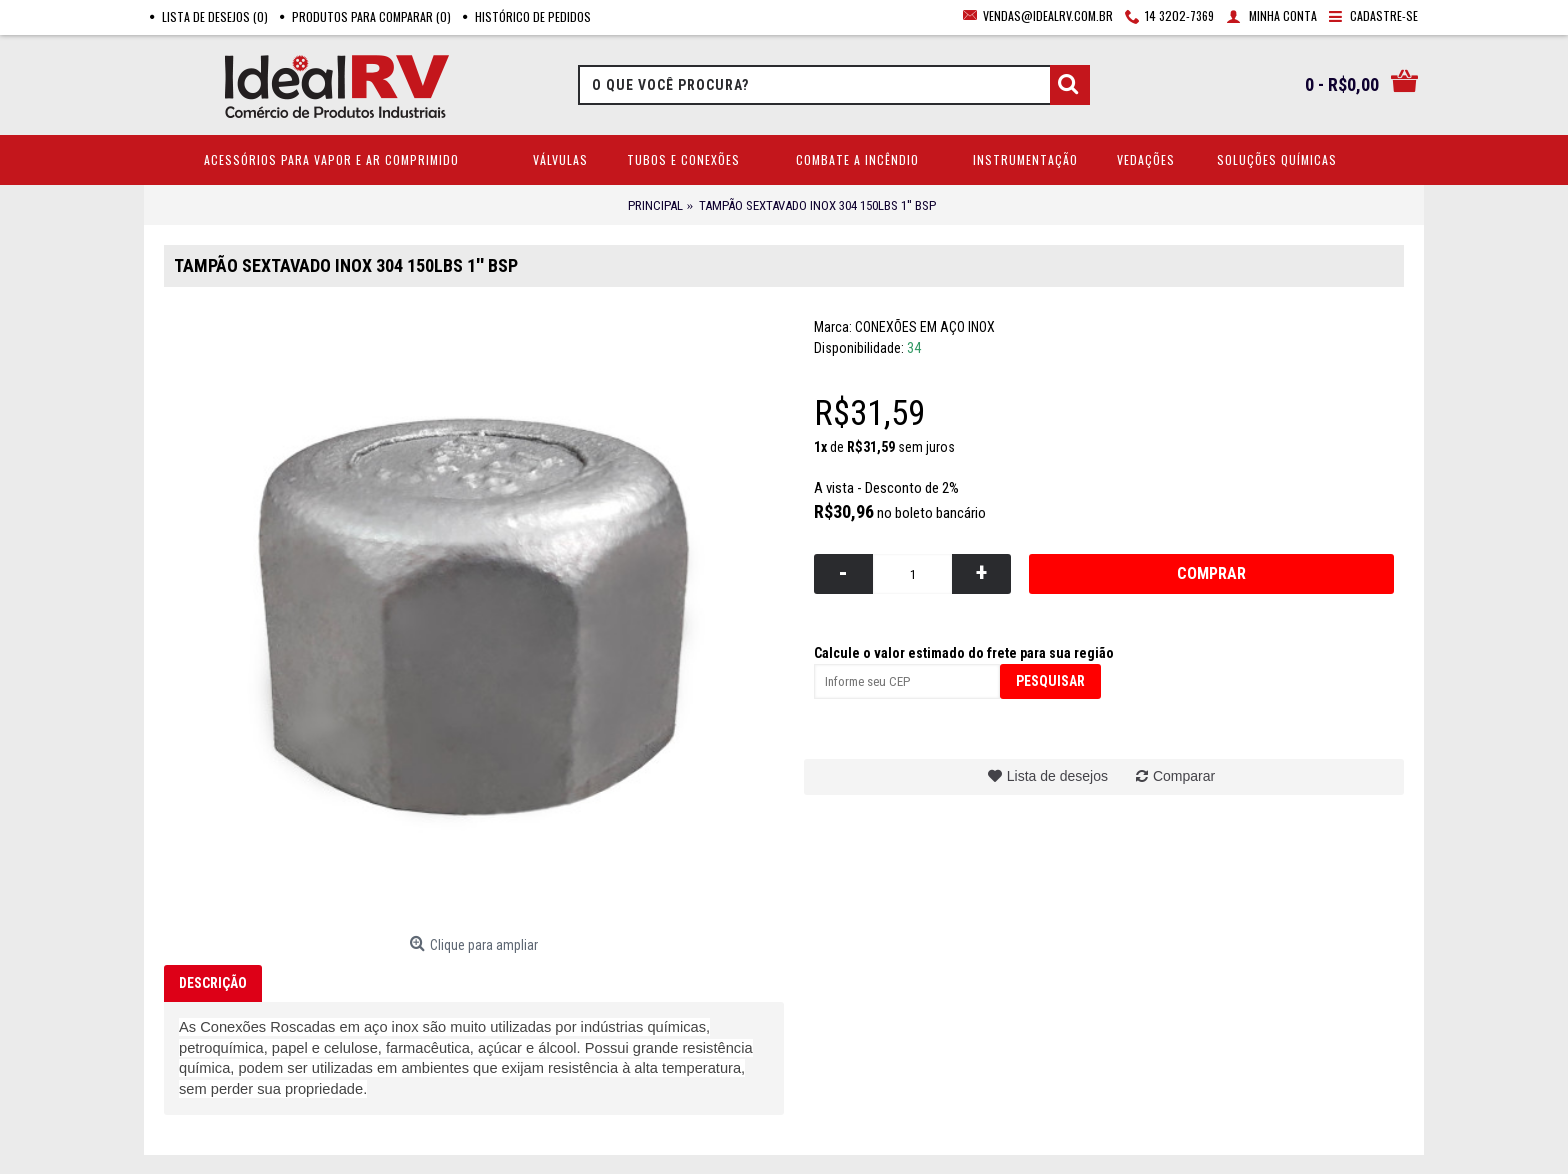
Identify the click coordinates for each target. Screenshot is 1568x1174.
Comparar (1184, 776)
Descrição (213, 983)
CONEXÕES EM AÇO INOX (925, 327)
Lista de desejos (1057, 776)
